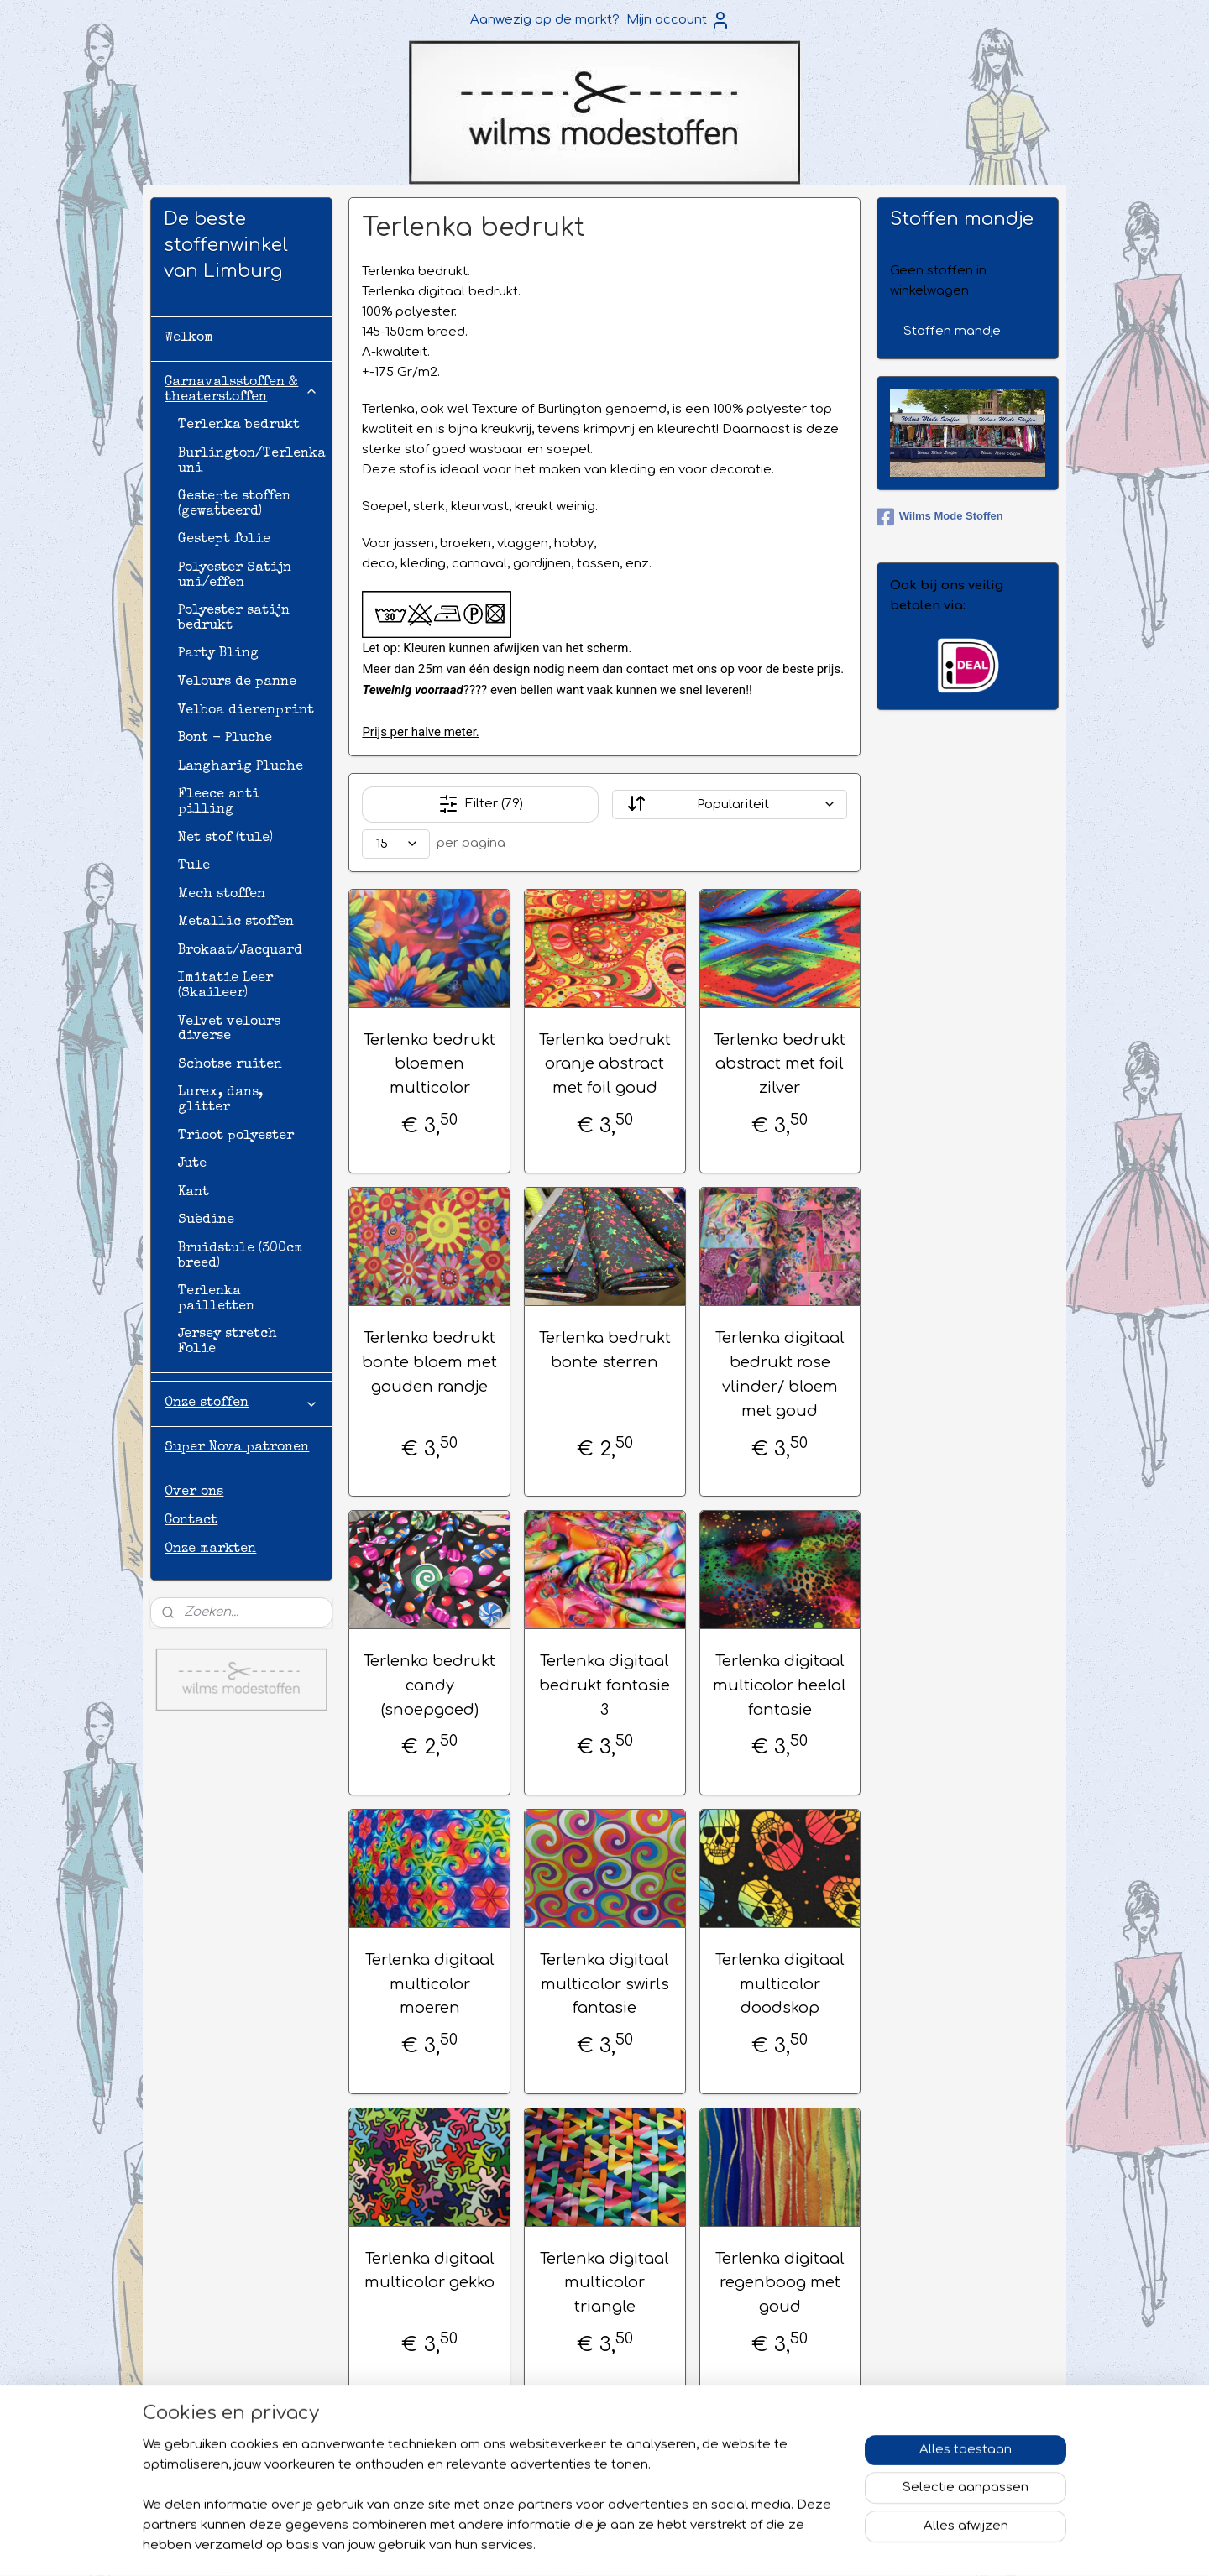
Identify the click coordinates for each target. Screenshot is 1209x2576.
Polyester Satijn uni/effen (234, 576)
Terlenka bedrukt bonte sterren (604, 1350)
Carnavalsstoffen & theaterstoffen (241, 390)
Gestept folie (224, 539)
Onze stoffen (241, 1404)
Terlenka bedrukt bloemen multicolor (429, 1064)
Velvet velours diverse (229, 1030)
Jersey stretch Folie (227, 1342)
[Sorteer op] (728, 804)
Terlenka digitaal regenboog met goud (780, 2283)
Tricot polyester (236, 1136)
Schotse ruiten (230, 1065)
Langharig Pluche (240, 767)
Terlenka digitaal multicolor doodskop (780, 1984)
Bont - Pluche (225, 738)
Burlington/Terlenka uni (252, 461)
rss (629, 2545)
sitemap (593, 2545)
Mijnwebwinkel (846, 2545)
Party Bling (218, 654)
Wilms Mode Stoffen (940, 517)
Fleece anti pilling (218, 802)
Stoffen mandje (952, 331)
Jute (192, 1164)
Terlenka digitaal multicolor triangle (604, 2283)
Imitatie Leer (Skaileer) (225, 986)
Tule (194, 866)
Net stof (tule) (225, 838)
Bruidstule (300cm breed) (240, 1256)
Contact (191, 1521)
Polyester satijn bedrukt (234, 618)
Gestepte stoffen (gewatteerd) (234, 504)
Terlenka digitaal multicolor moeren (429, 1984)
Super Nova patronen (237, 1448)
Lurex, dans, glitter (220, 1100)
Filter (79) (479, 804)
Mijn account (678, 20)
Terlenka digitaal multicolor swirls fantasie (604, 1984)
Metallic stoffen (236, 922)
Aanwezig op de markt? (545, 20)
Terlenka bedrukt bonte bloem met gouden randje (429, 1362)
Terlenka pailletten (216, 1299)
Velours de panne (237, 682)
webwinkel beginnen (695, 2545)
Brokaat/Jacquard (240, 951)
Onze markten (210, 1549)
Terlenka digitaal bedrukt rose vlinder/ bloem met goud (780, 1374)
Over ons (194, 1492)
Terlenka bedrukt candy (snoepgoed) (429, 1685)
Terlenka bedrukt (239, 425)
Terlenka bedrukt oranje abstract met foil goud (604, 1064)
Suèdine (206, 1220)
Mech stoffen (221, 894)
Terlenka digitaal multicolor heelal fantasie (779, 1685)
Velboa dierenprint (246, 711)
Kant (193, 1192)
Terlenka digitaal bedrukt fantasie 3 (604, 1685)
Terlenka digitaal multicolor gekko (429, 2270)
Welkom (189, 338)
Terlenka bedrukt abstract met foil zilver (779, 1064)
